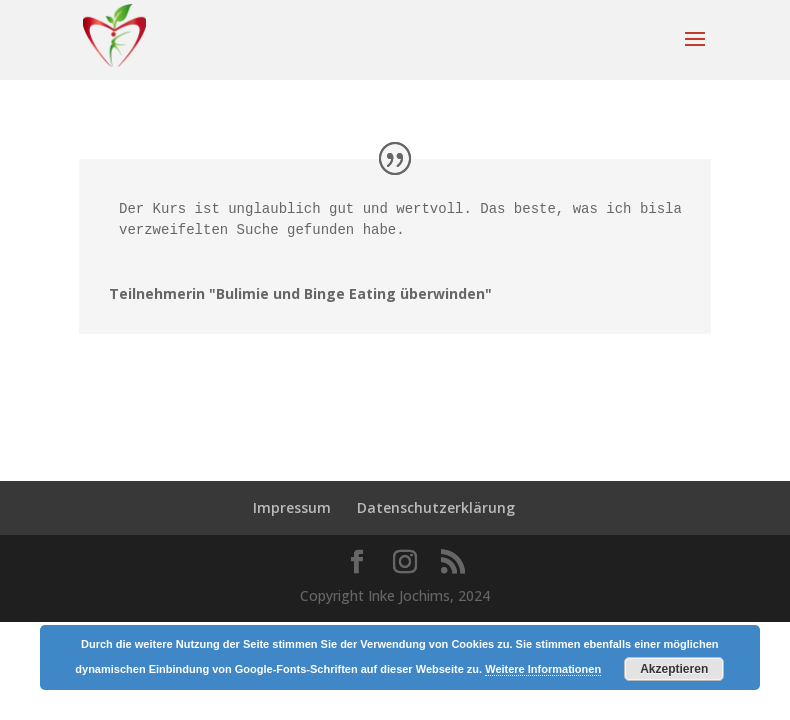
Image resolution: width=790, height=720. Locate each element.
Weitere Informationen (543, 669)
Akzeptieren (674, 669)
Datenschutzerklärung (436, 507)
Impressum (292, 507)
